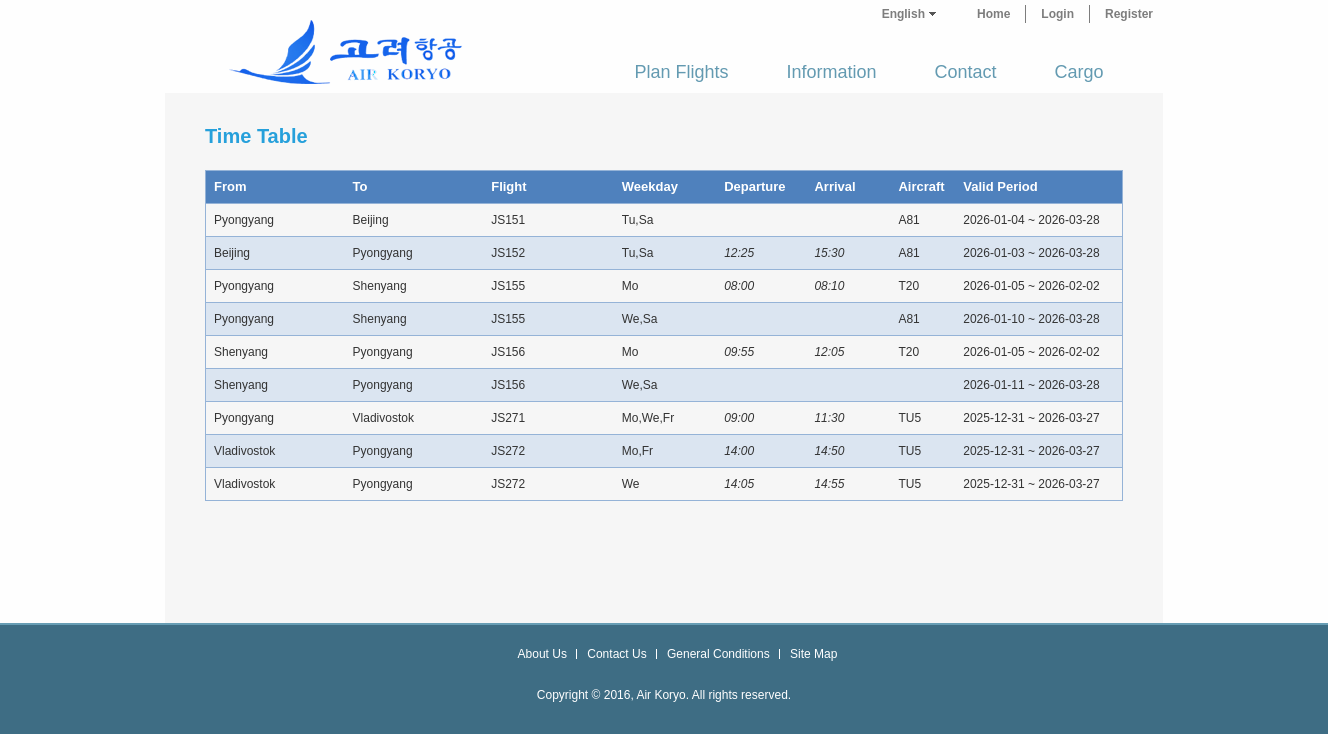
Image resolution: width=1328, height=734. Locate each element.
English (903, 14)
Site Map (813, 654)
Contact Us (616, 654)
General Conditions (718, 654)
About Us (542, 654)
